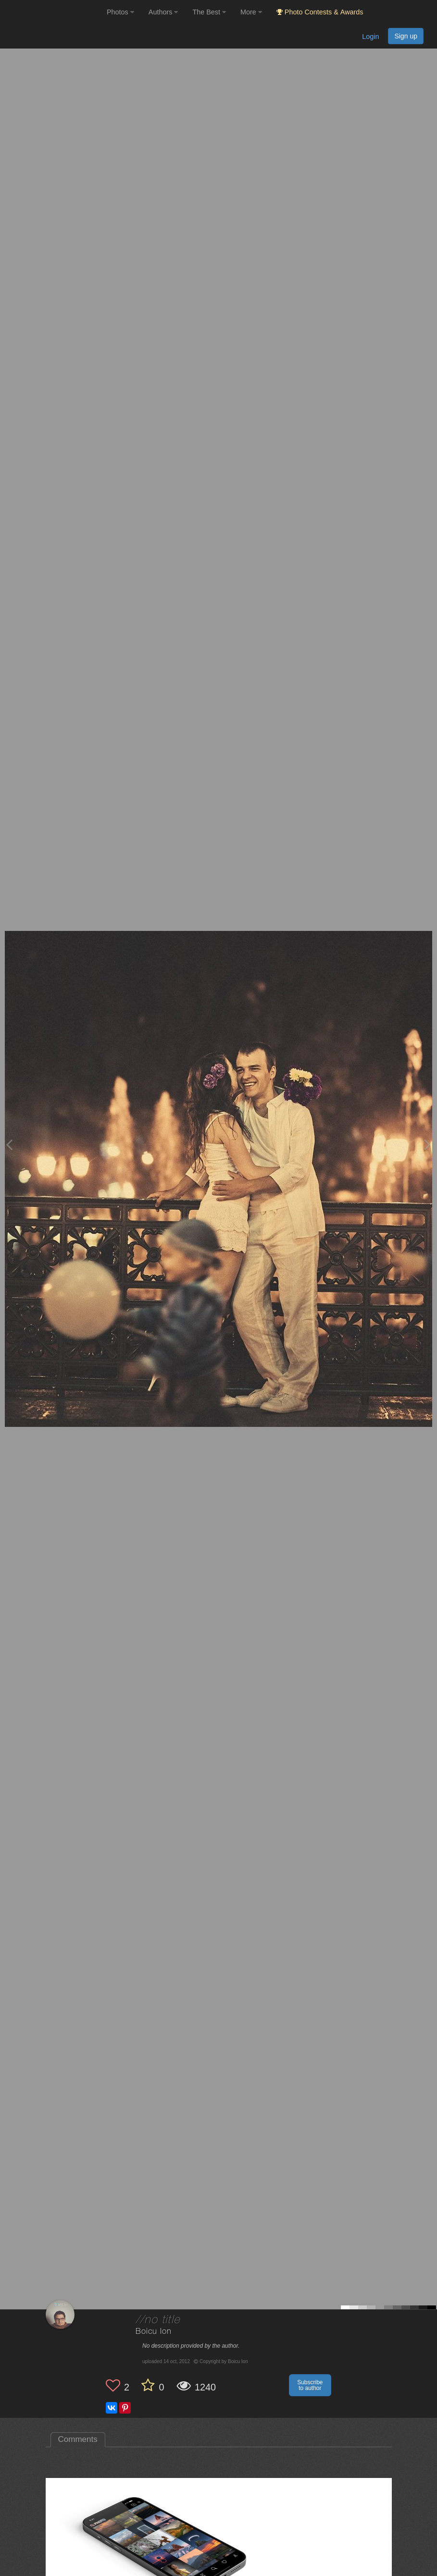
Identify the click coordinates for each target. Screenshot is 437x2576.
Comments (78, 2439)
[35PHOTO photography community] (52, 12)
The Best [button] (209, 12)
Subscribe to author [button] (310, 2385)
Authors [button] (163, 12)
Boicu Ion (154, 2331)
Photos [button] (120, 12)
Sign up (405, 36)
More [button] (251, 12)
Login (370, 36)
